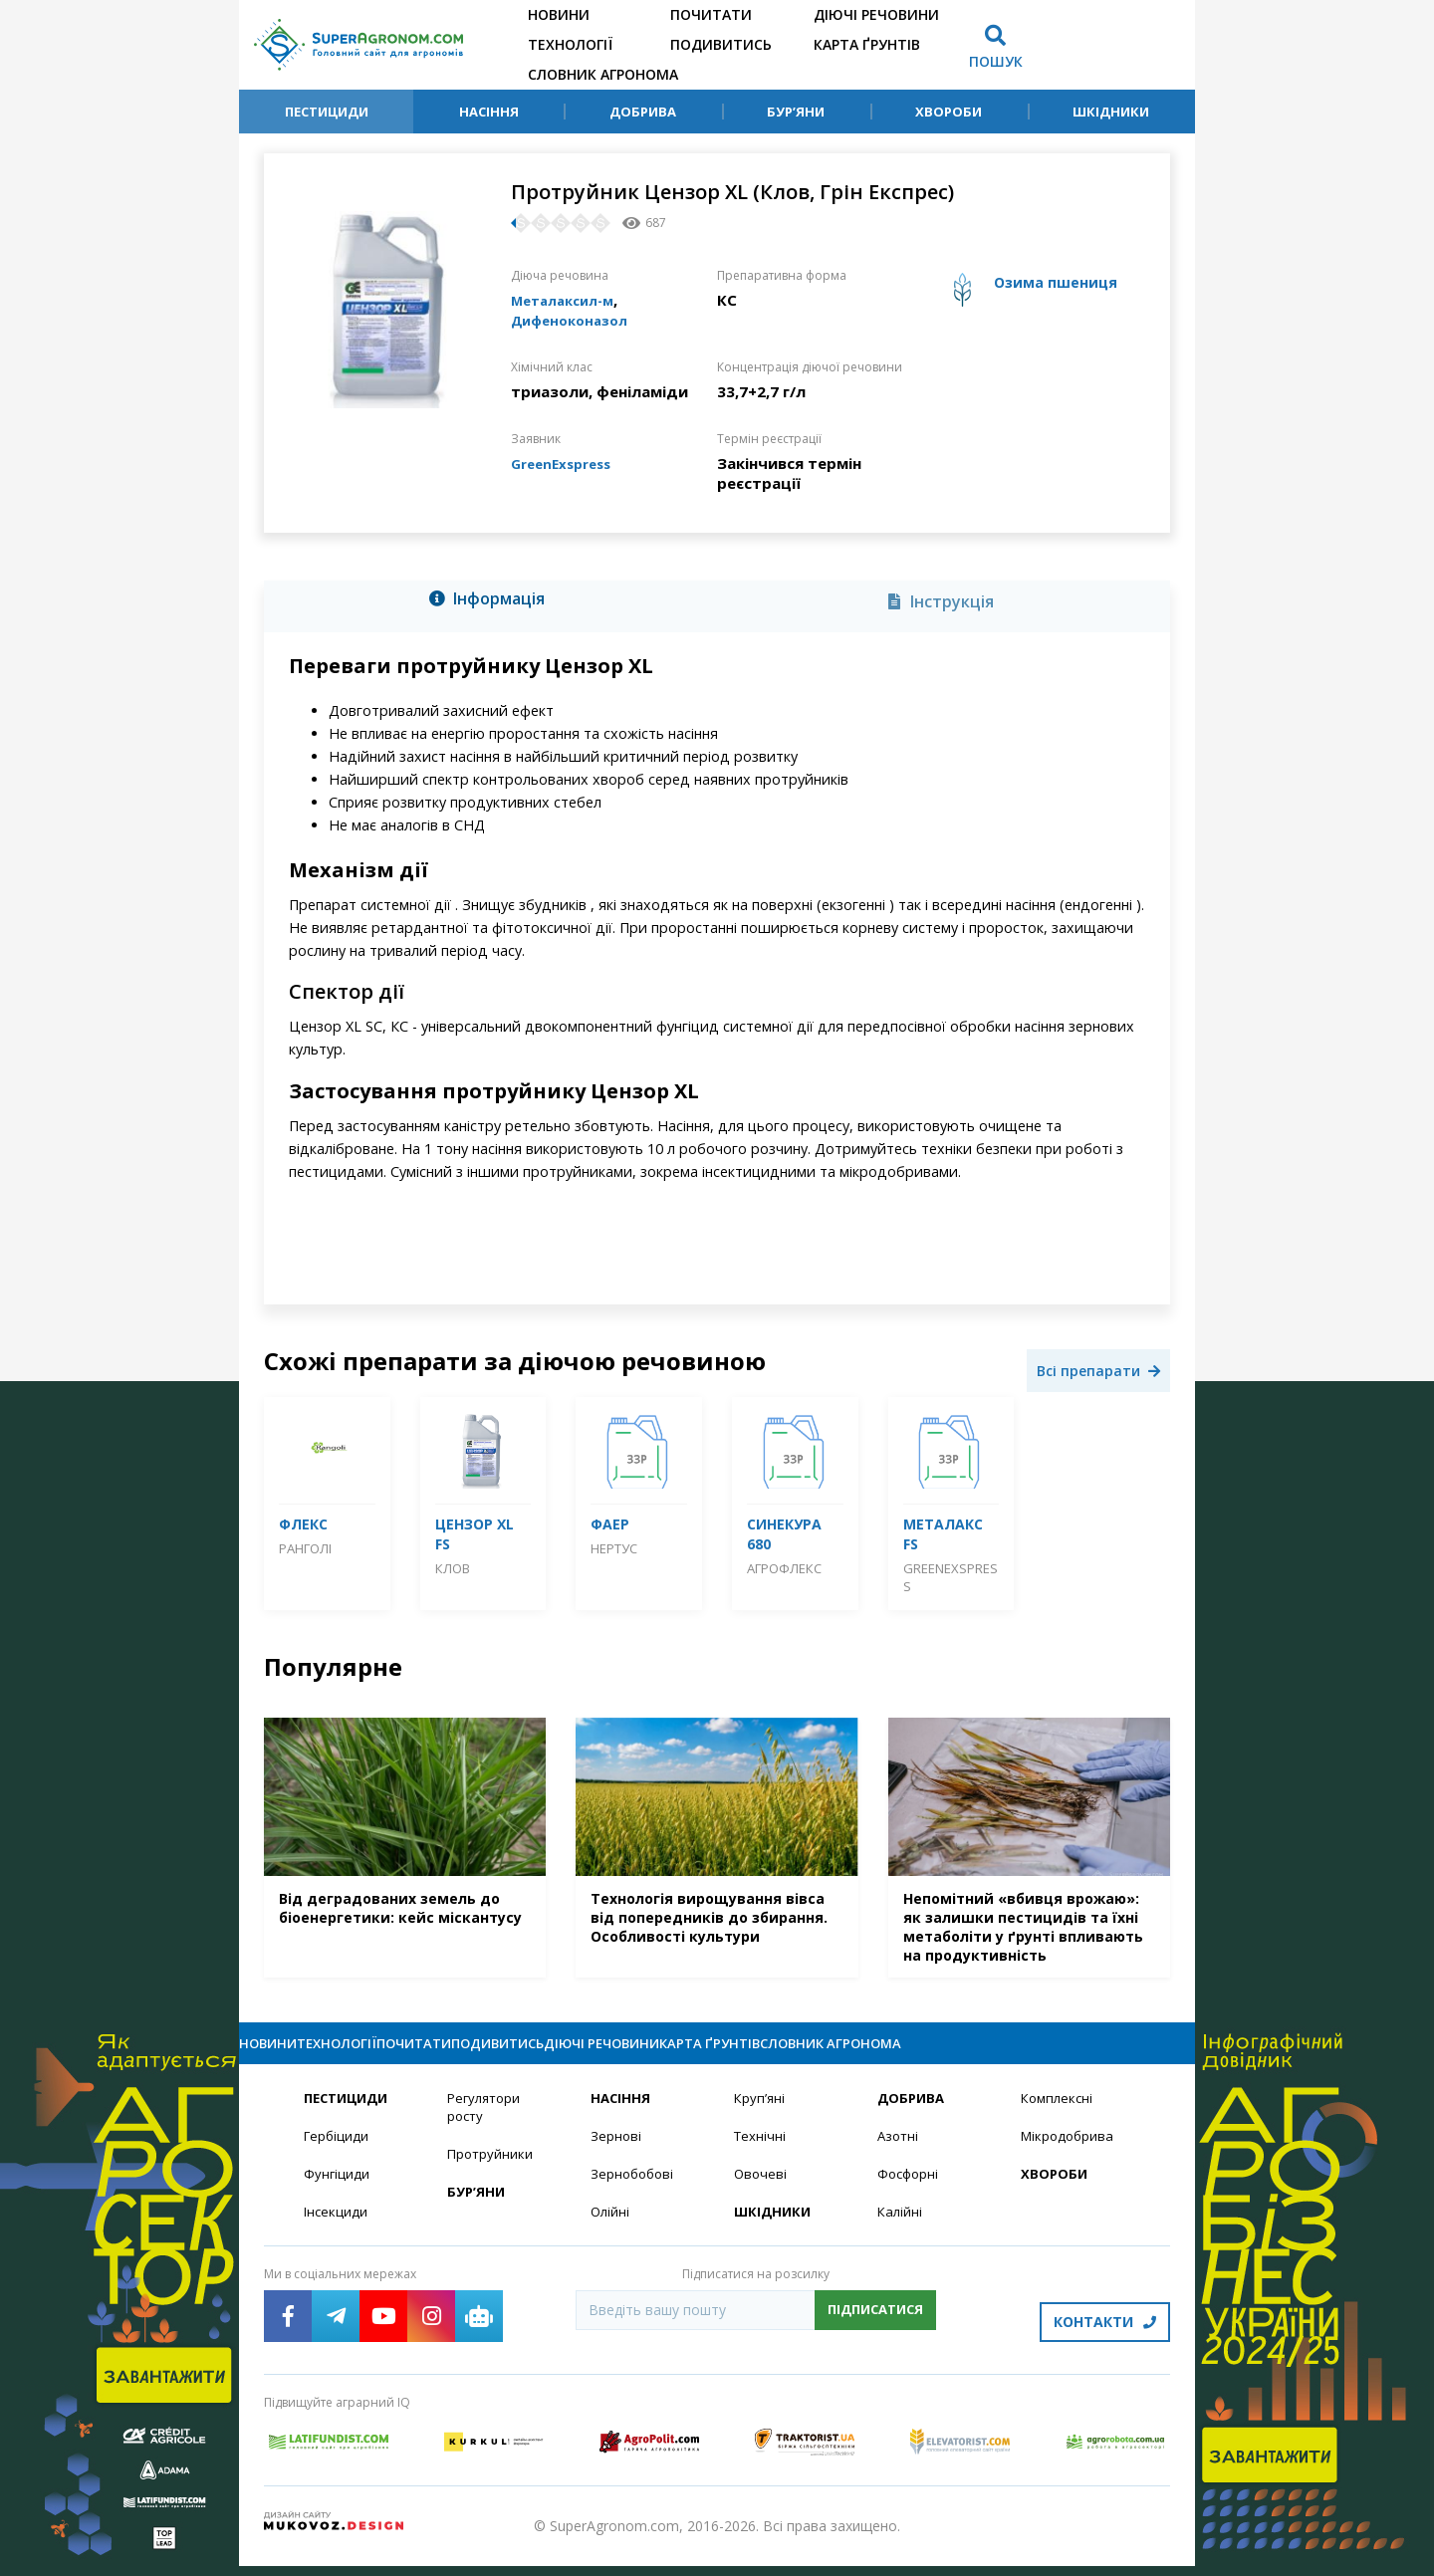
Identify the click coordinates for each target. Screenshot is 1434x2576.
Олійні (611, 2233)
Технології (570, 44)
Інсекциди (336, 2233)
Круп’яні (760, 2116)
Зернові (616, 2155)
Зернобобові (634, 2194)
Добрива (642, 111)
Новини (559, 14)
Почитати (711, 14)
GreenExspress (566, 463)
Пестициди (326, 111)
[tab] (492, 602)
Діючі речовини (876, 14)
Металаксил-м (568, 300)
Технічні (761, 2155)
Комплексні (1059, 2116)
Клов (452, 1568)
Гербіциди (337, 2155)
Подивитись (721, 44)
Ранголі (305, 1548)
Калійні (900, 2233)
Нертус (614, 1548)
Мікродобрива (1069, 2155)
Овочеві (761, 2194)
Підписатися (875, 2331)
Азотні (899, 2155)
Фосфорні (910, 2194)
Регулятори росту (486, 2126)
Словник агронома (603, 74)
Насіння (489, 111)
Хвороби (948, 111)
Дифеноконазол (575, 320)
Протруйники (491, 2174)
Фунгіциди (337, 2194)
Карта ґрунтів (867, 44)
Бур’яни (796, 111)
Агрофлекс (784, 1568)
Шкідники (1111, 111)
